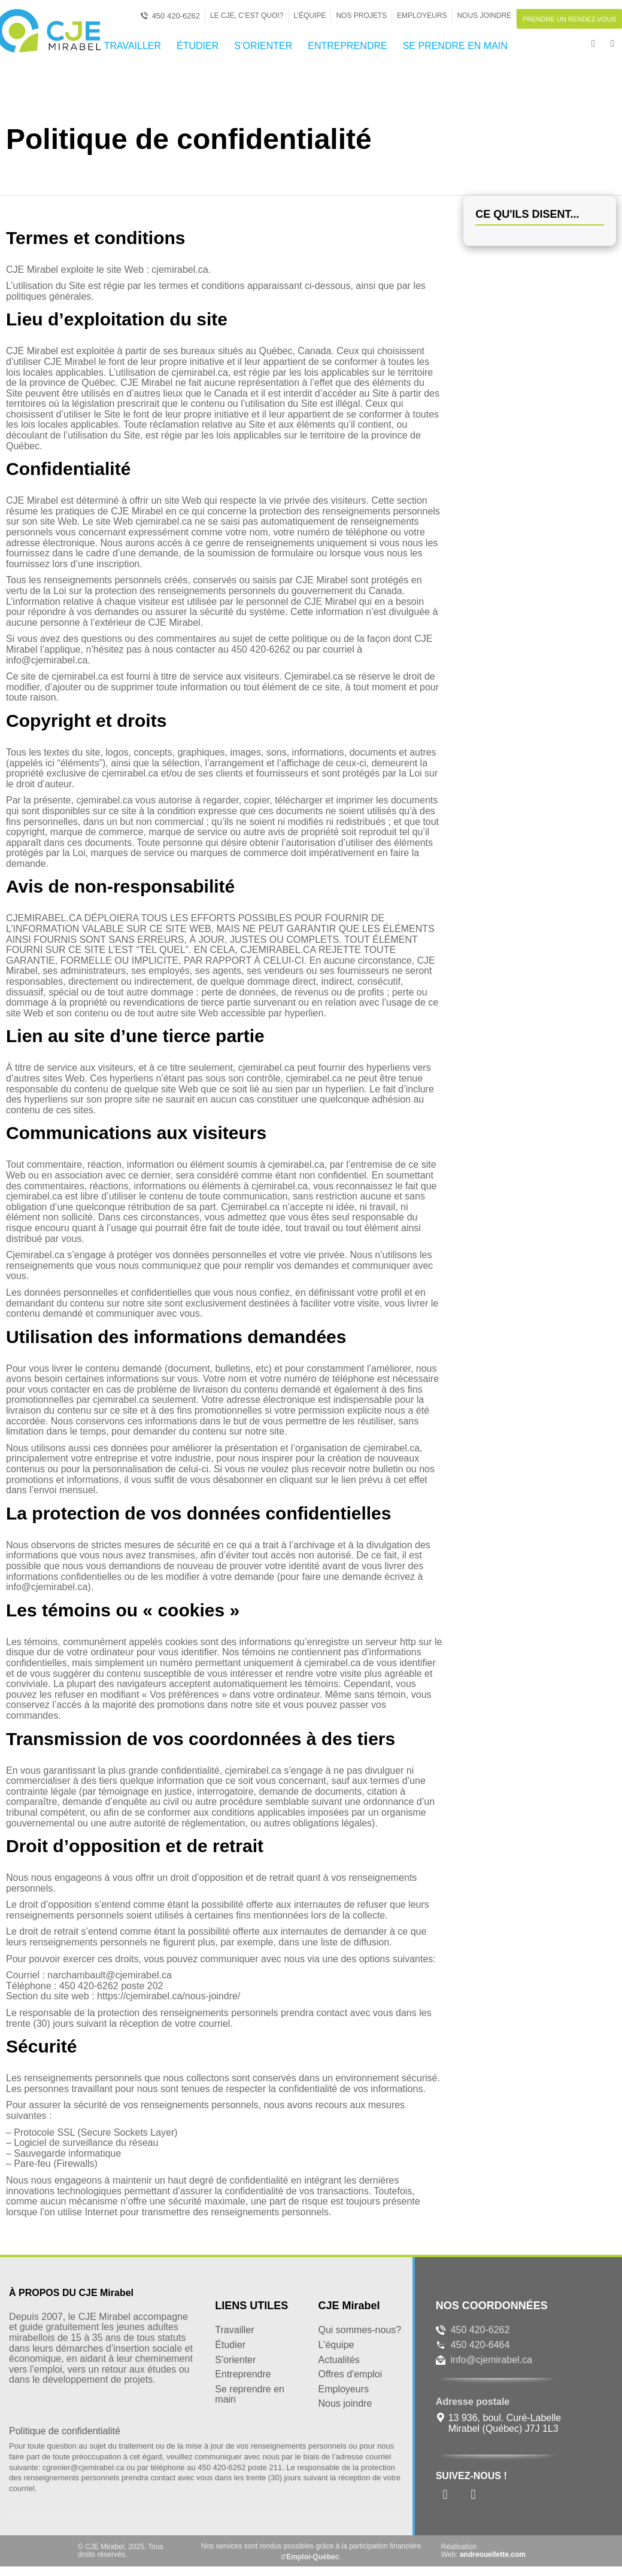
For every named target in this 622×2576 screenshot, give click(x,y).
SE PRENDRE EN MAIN (455, 46)
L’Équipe (309, 16)
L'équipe (336, 2345)
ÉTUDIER (198, 46)
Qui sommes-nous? (359, 2330)
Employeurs (422, 16)
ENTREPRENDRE (347, 46)
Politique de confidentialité (64, 2431)
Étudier (230, 2345)
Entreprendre (243, 2374)
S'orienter (235, 2360)
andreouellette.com (493, 2554)
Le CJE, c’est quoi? (246, 16)
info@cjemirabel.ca (491, 2360)
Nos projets (361, 16)
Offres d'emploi (350, 2374)
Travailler (234, 2330)
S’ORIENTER (263, 46)
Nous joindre (484, 16)
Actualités (338, 2360)
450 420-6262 (480, 2330)
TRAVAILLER (132, 46)
